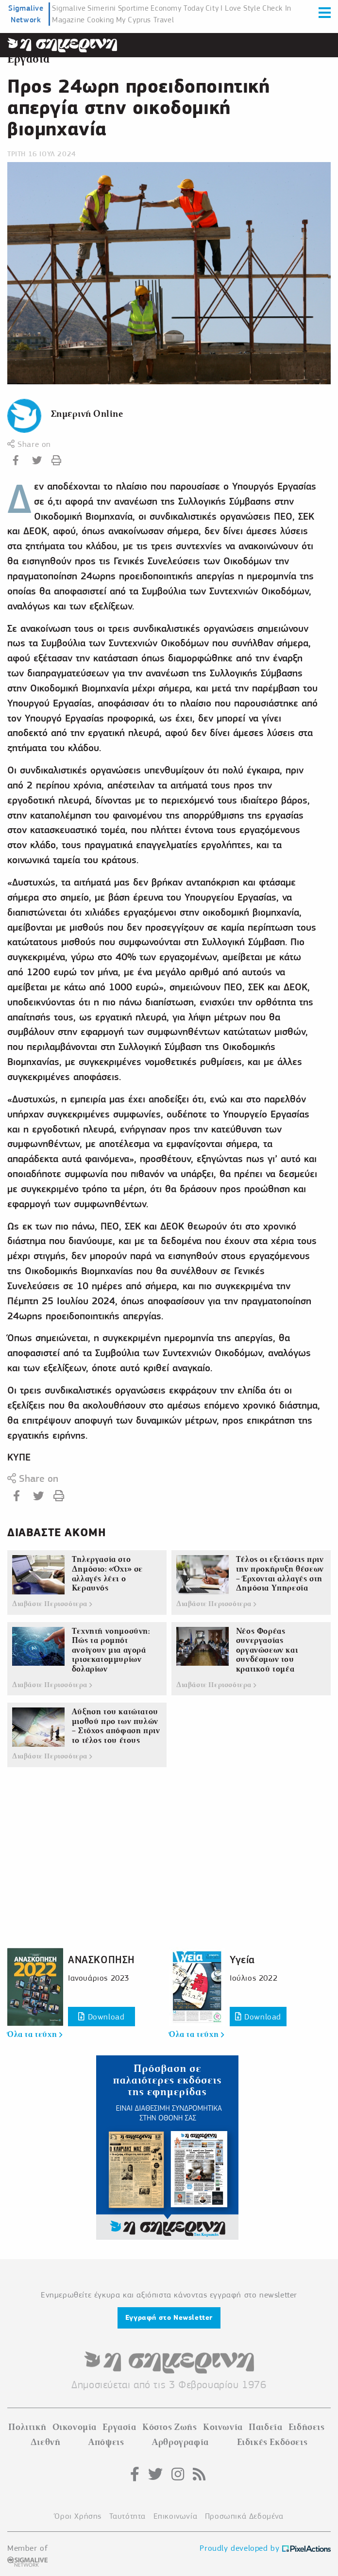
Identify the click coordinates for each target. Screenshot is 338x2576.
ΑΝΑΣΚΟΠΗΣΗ (101, 1959)
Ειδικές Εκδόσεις (272, 2442)
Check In (276, 8)
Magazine (68, 20)
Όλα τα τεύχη (34, 2034)
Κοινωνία (223, 2427)
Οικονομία (74, 2427)
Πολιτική (27, 2427)
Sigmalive (68, 8)
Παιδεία (265, 2427)
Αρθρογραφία (180, 2442)
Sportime (133, 8)
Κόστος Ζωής (169, 2427)
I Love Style (240, 8)
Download (101, 2016)
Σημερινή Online (87, 413)
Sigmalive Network (25, 13)
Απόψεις (106, 2442)
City (212, 8)
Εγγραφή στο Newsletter (169, 2317)
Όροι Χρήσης (77, 2516)
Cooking (100, 20)
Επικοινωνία (175, 2516)
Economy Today (177, 8)
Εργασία (28, 59)
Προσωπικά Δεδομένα (244, 2516)
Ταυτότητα (127, 2516)
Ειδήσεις (306, 2427)
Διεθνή (46, 2442)
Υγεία (242, 1959)
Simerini (101, 8)
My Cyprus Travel (145, 20)
